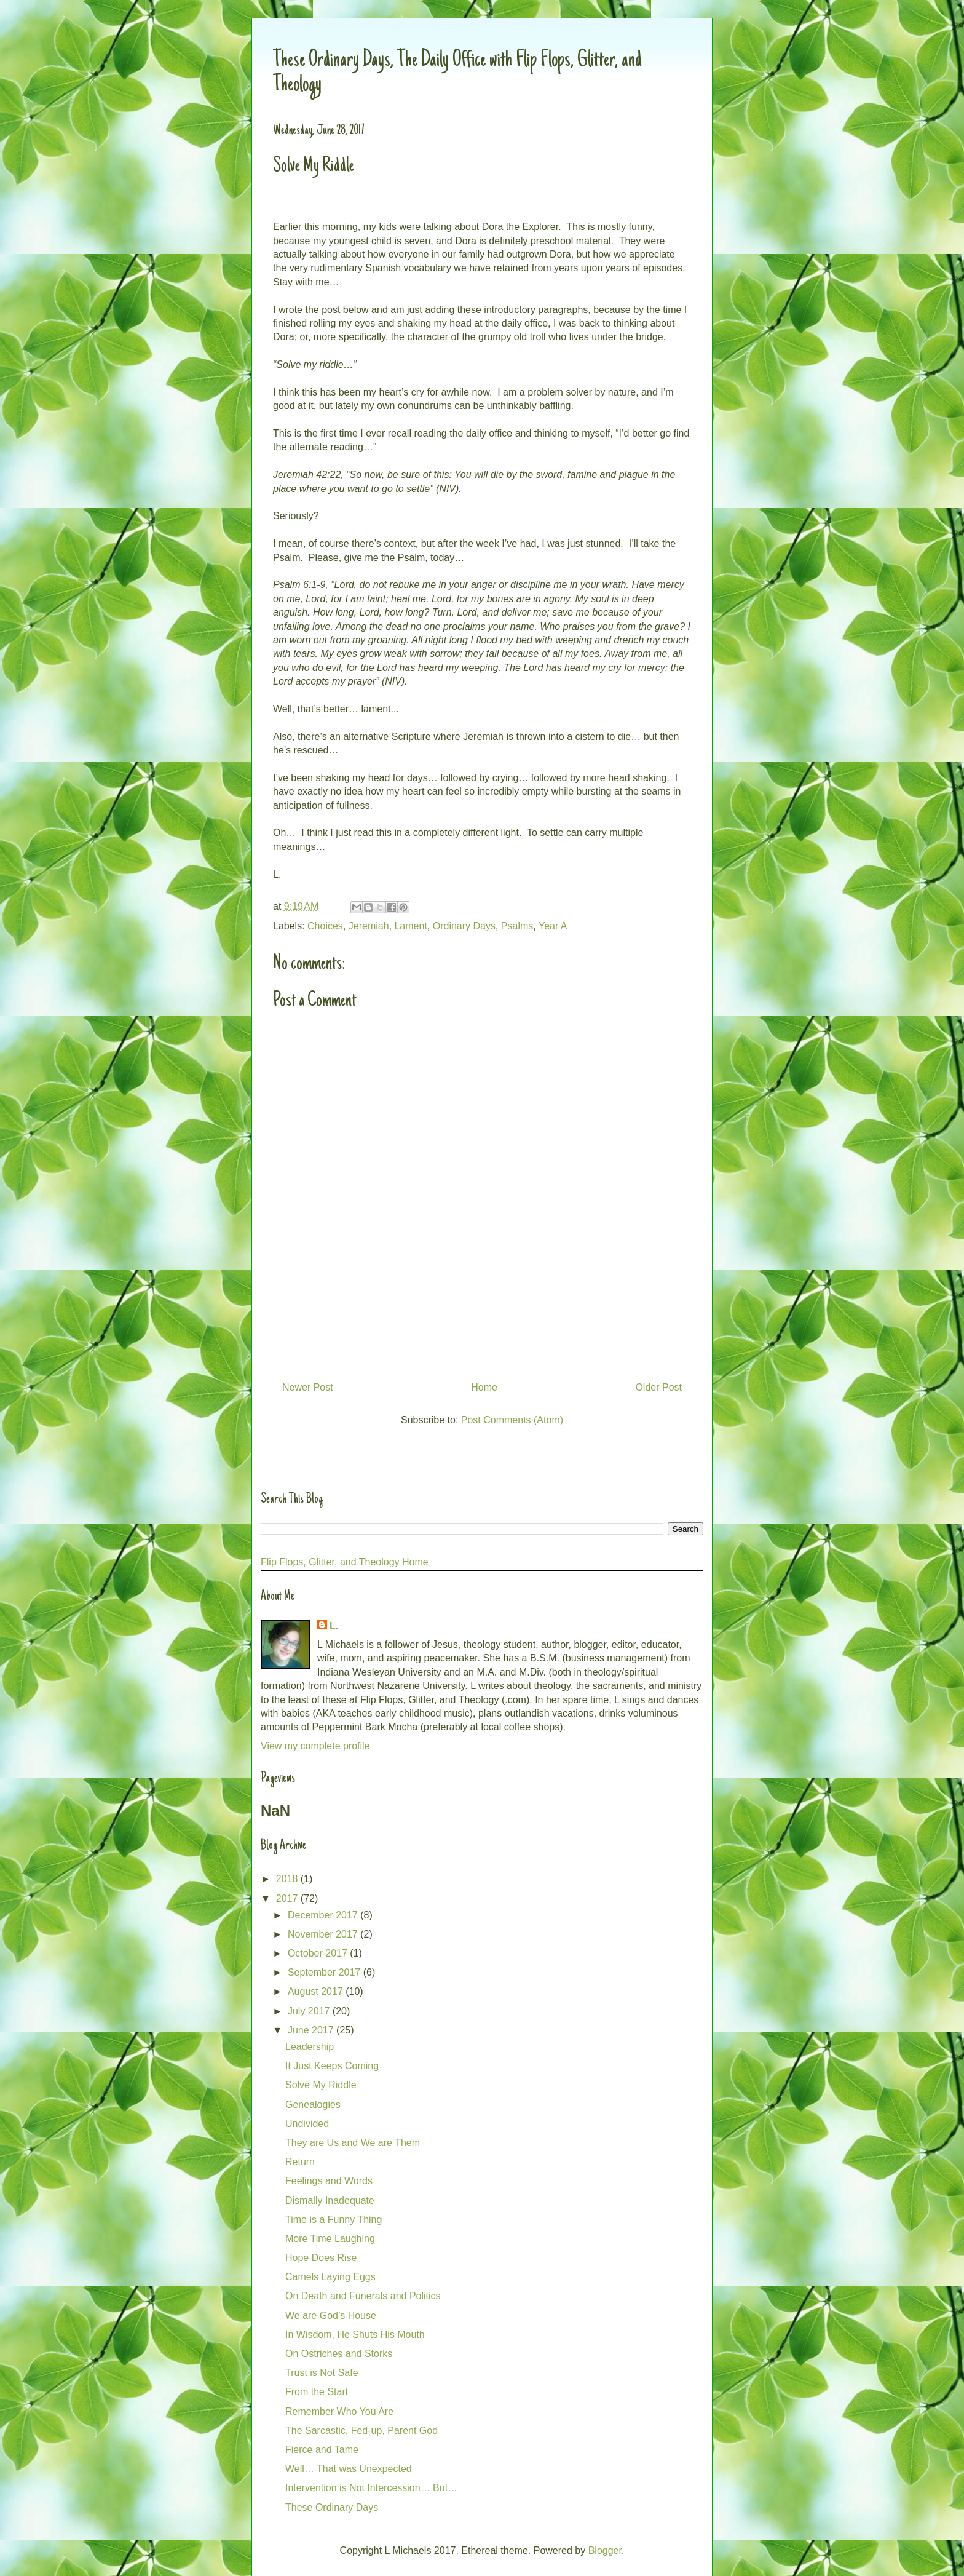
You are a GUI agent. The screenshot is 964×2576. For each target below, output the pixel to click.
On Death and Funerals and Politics (363, 2296)
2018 (288, 1879)
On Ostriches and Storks (338, 2353)
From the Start (316, 2392)
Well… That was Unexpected (348, 2468)
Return (300, 2162)
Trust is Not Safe (321, 2372)
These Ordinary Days (331, 2507)
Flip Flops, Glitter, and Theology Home (345, 1562)
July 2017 (310, 2011)
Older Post (658, 1387)
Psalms (517, 926)
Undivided (307, 2123)
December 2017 (324, 1915)
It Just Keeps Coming (332, 2066)
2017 (288, 1898)
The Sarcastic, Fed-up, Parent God (361, 2430)
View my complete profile (315, 1746)
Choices (325, 926)
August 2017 (317, 1991)
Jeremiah (369, 926)
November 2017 (324, 1934)
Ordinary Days (464, 926)
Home (484, 1387)
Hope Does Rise (321, 2257)
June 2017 (312, 2030)
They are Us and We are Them (352, 2142)
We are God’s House (330, 2315)
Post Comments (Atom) (512, 1420)
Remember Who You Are (339, 2411)
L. (334, 1626)
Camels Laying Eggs (330, 2277)
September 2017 (325, 1972)
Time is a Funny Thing (333, 2219)
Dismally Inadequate (329, 2200)
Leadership (309, 2046)
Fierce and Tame (321, 2449)
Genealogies (313, 2104)
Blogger (605, 2550)
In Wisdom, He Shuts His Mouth (355, 2334)
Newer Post (307, 1387)
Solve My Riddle (321, 2085)
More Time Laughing (330, 2238)
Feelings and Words (329, 2181)
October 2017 (319, 1953)
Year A (553, 926)
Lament (410, 926)
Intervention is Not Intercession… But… (371, 2488)
